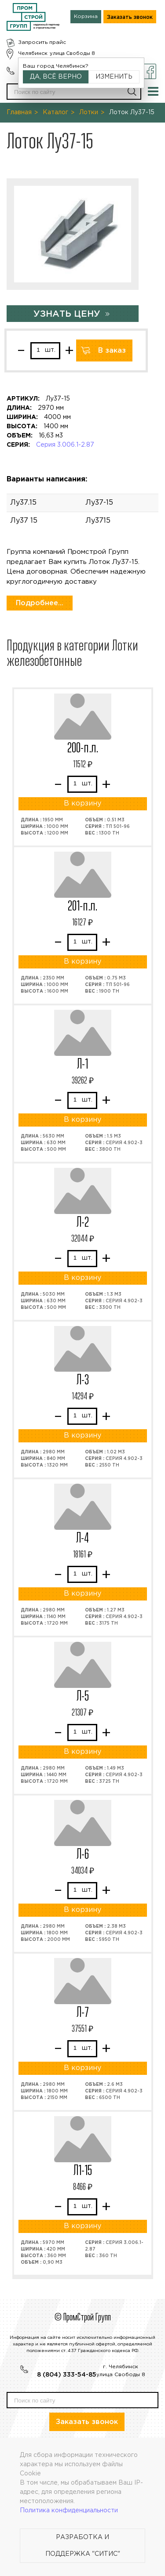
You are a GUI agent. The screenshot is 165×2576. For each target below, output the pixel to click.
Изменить (113, 76)
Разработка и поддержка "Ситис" (82, 2546)
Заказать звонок (130, 17)
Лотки (88, 112)
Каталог (55, 112)
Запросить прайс (42, 42)
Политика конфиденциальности (69, 2510)
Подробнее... (39, 603)
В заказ (112, 350)
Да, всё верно (56, 76)
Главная (19, 112)
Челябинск (33, 53)
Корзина (86, 16)
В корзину (82, 803)
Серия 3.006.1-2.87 (65, 445)
